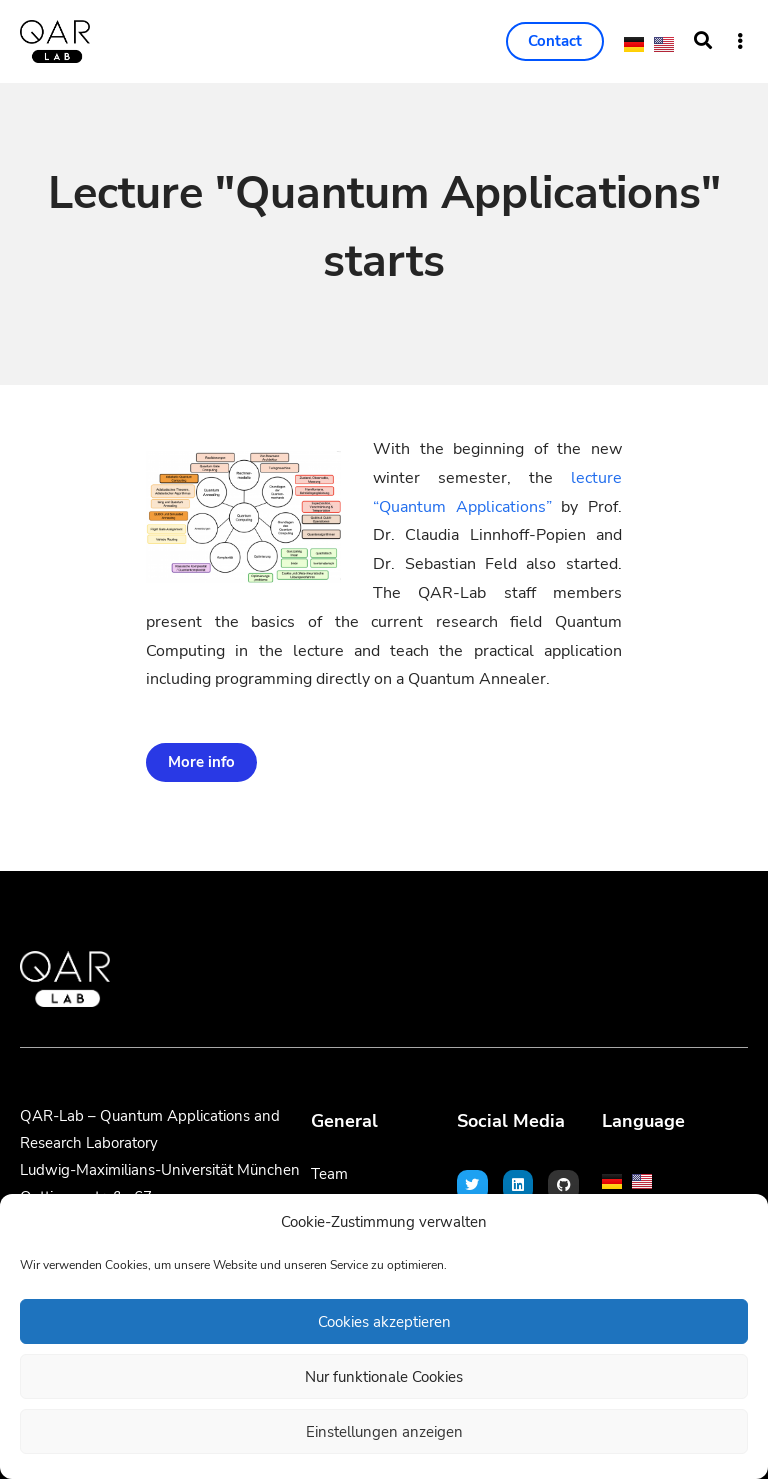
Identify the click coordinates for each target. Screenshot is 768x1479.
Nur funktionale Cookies (384, 1377)
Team (329, 1174)
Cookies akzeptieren (384, 1322)
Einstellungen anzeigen (384, 1432)
